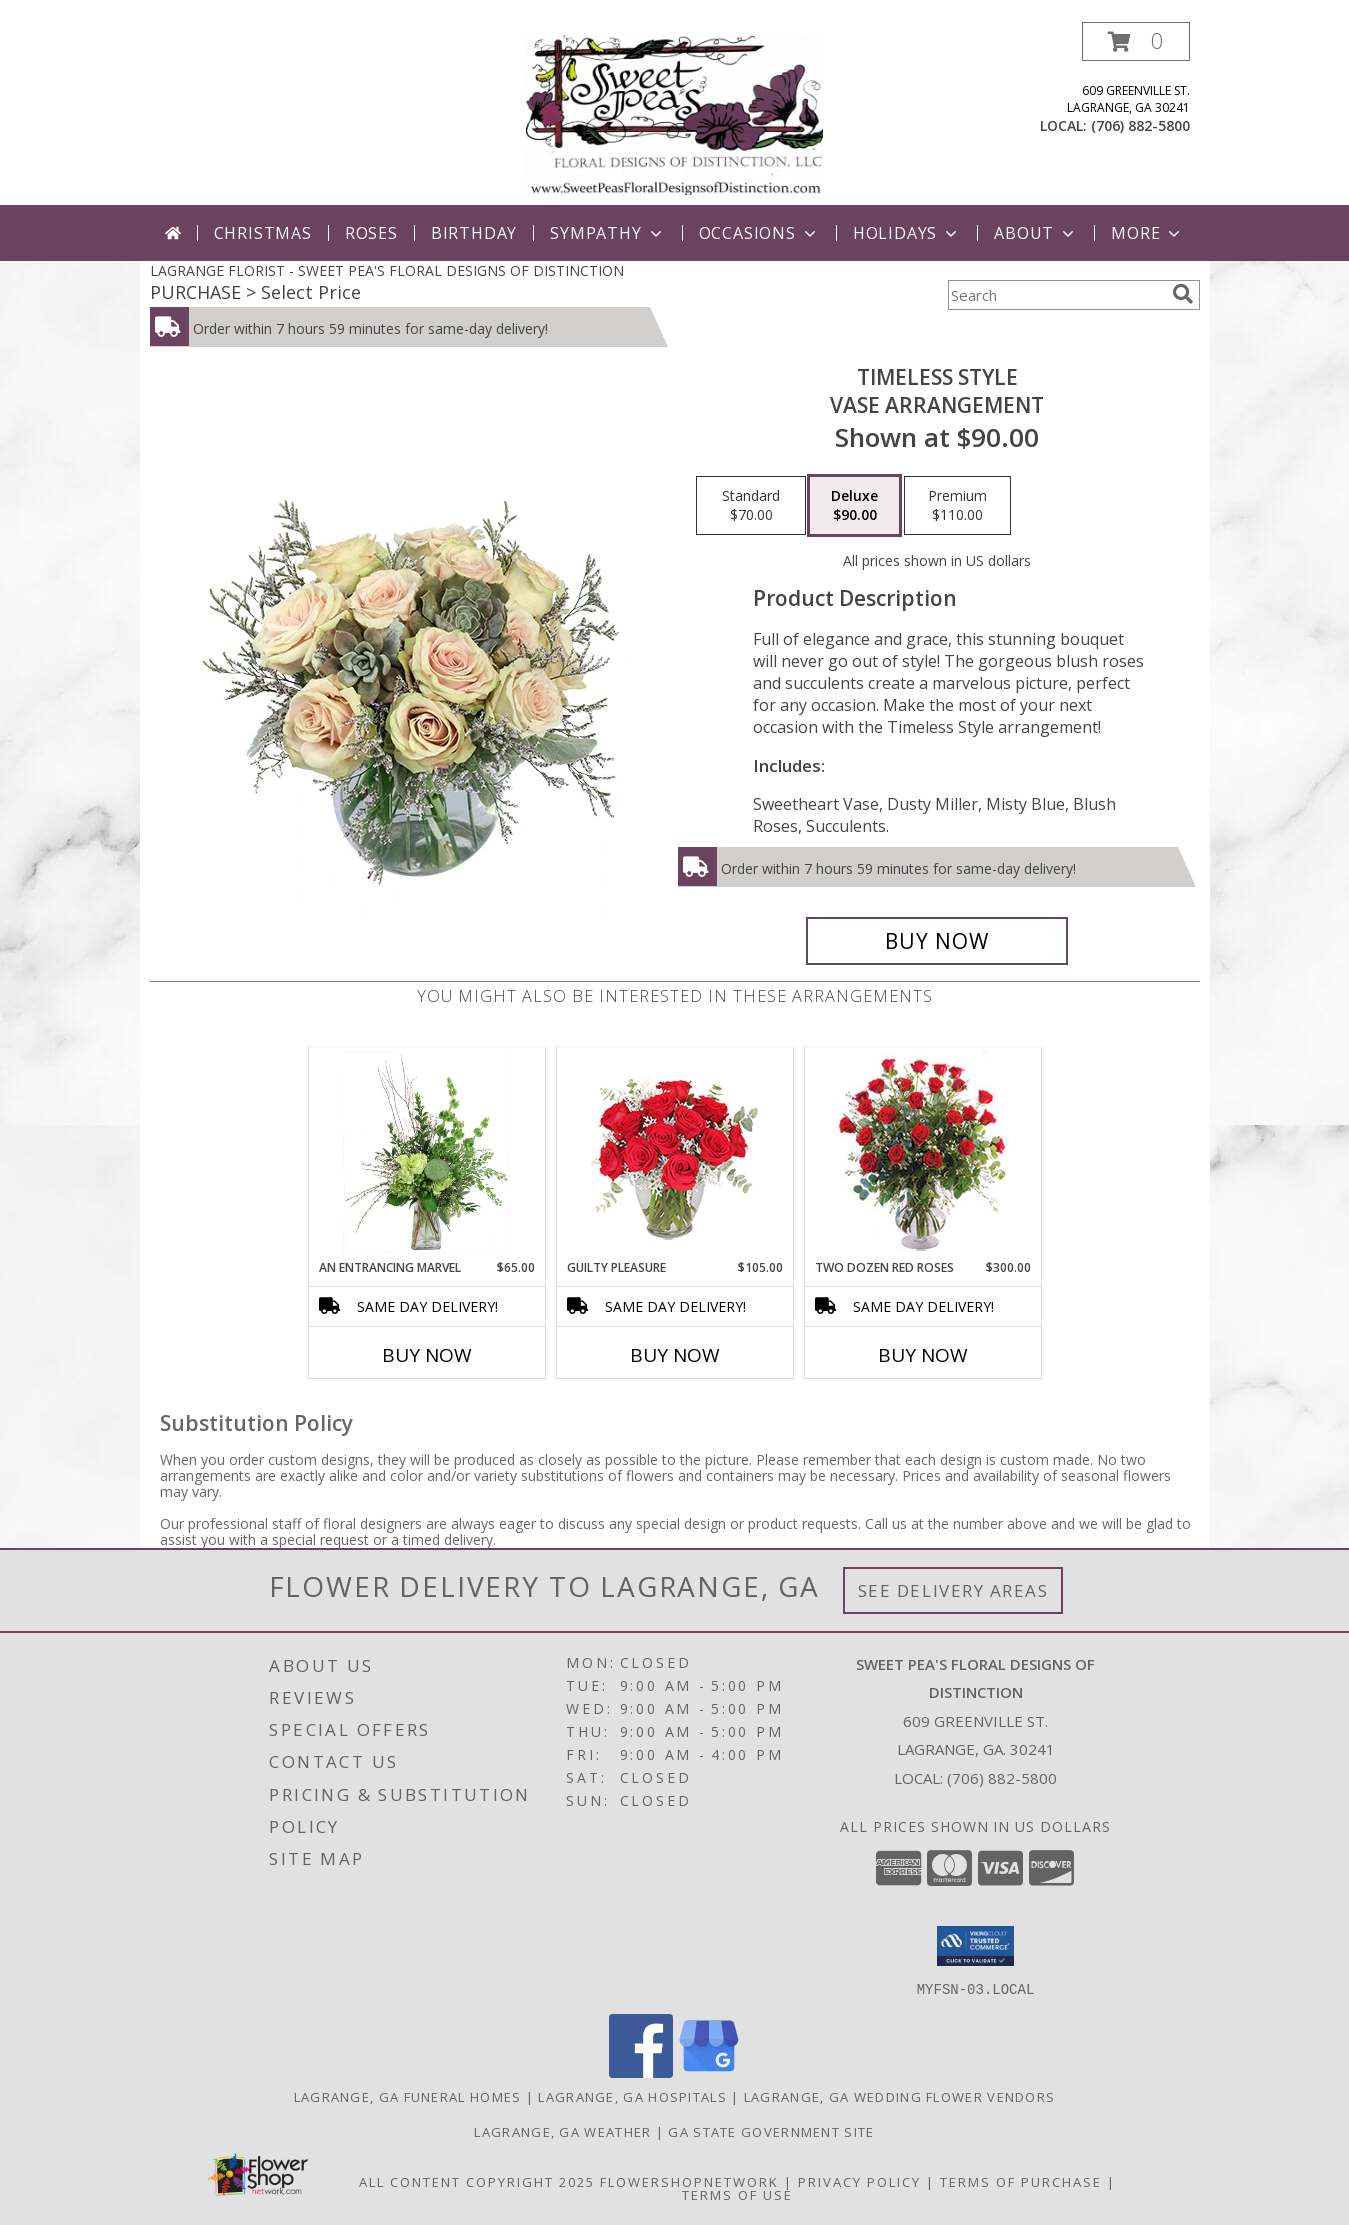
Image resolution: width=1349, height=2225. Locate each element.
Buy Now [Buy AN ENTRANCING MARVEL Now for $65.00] (427, 1355)
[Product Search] (1056, 295)
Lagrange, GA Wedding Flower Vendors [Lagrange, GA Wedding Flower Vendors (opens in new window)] (900, 2096)
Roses (371, 233)
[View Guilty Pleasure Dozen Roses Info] (674, 1153)
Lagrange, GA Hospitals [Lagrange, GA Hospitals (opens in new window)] (632, 2096)
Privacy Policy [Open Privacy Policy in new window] (859, 2181)
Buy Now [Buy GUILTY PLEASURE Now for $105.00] (675, 1355)
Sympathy (607, 233)
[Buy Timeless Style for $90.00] (937, 941)
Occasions (759, 233)
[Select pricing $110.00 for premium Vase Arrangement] (957, 506)
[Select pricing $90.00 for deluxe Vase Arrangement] (854, 506)
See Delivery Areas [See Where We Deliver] (953, 1590)
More (1147, 233)
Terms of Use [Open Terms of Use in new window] (737, 2194)
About (1036, 233)
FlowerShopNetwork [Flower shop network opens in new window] (689, 2181)
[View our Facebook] (641, 2071)
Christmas (263, 233)
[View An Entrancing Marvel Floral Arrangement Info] (426, 1153)
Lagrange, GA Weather (562, 2131)
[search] (1183, 294)
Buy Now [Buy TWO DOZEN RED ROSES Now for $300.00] (923, 1355)
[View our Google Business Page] (709, 2071)
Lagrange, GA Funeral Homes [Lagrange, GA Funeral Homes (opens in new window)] (408, 2096)
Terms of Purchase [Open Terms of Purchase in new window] (1021, 2181)
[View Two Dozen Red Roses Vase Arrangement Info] (922, 1153)
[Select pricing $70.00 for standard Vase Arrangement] (751, 506)
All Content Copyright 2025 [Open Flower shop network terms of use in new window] (477, 2181)
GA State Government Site (771, 2131)
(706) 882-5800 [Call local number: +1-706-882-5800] (1140, 125)
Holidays (907, 233)
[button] (1136, 41)
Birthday (474, 233)
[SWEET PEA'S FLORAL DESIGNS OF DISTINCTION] (674, 113)
